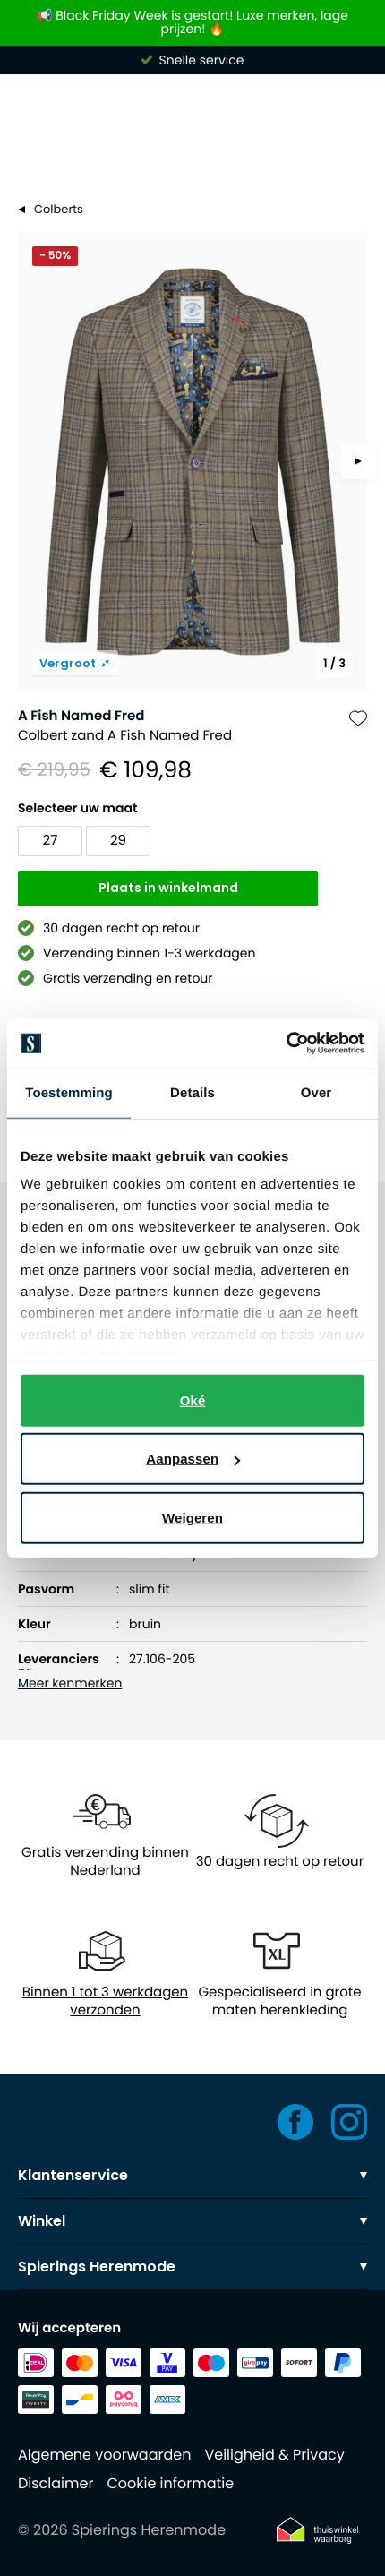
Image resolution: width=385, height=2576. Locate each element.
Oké (193, 1399)
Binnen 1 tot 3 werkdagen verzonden (105, 2002)
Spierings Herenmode (192, 2266)
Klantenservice (192, 2175)
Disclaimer (55, 2483)
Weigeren (192, 1516)
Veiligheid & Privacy (274, 2454)
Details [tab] (192, 1092)
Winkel (192, 2221)
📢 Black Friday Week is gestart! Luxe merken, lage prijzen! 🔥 (192, 23)
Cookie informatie (170, 2483)
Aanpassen (193, 1458)
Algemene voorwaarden (104, 2454)
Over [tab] (316, 1092)
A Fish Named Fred (81, 716)
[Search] (192, 156)
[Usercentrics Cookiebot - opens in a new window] (286, 1043)
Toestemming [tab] (69, 1092)
